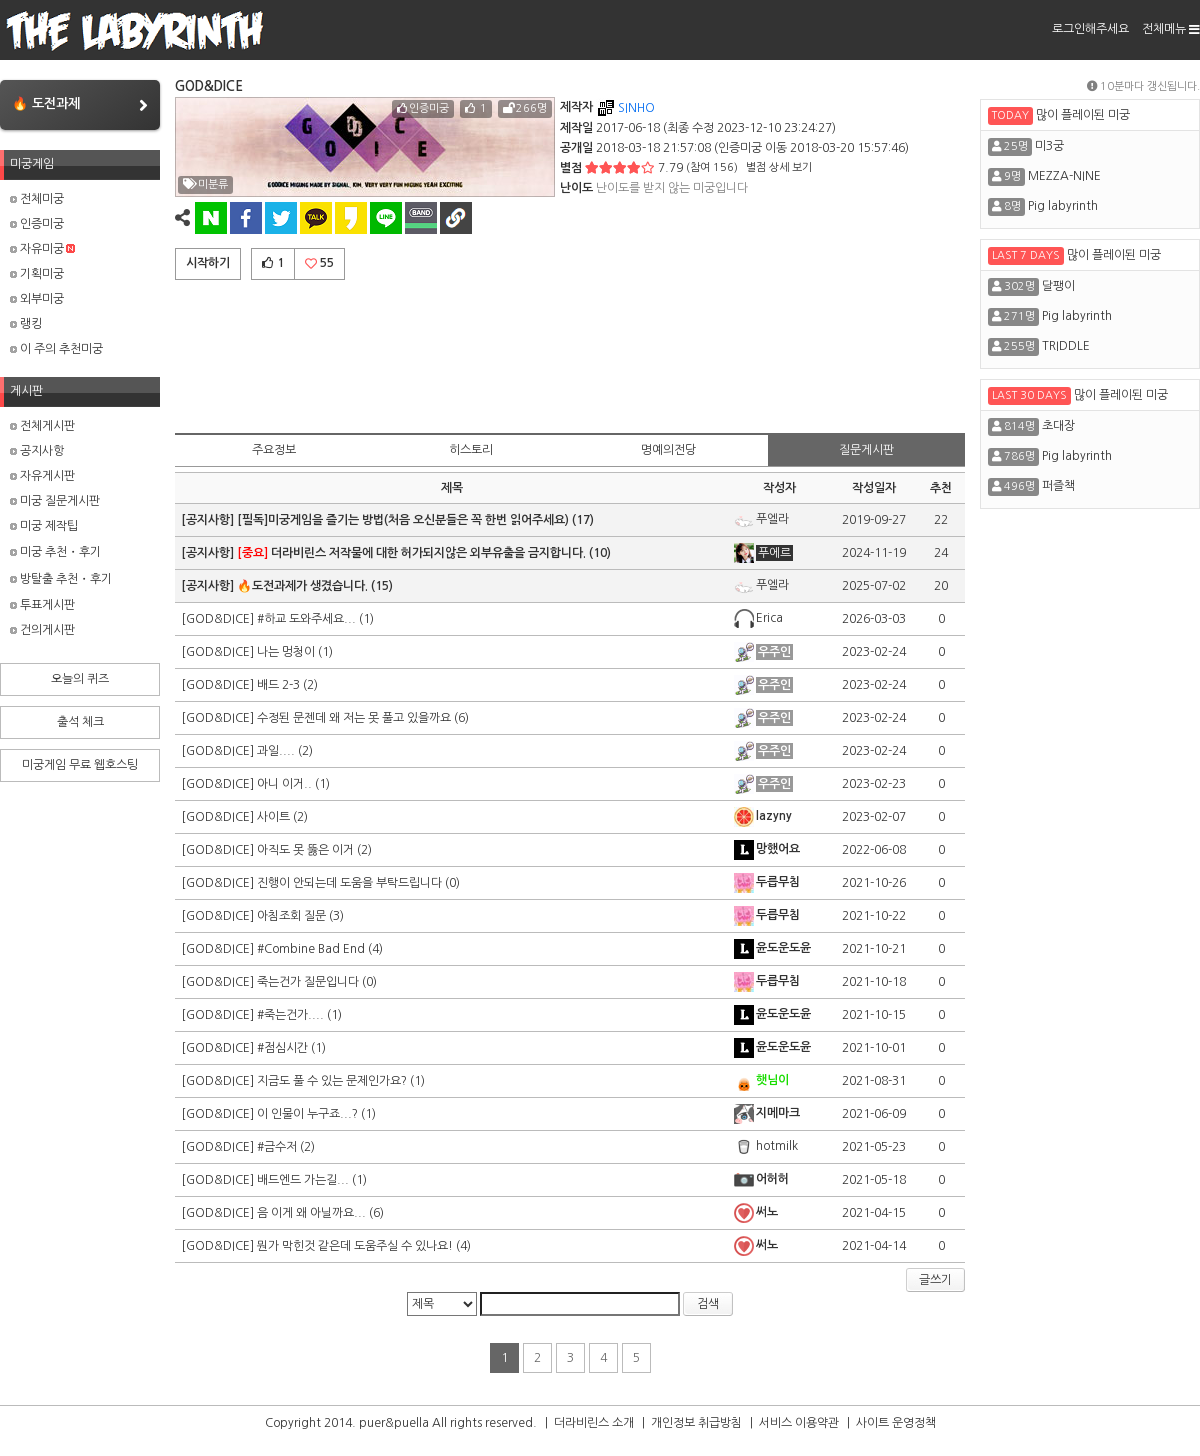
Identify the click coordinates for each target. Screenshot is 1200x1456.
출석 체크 (80, 722)
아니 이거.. (284, 784)
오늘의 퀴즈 (80, 679)
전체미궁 (37, 199)
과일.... (276, 751)
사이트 (273, 817)
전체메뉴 (1171, 29)
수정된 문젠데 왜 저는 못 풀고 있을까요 (354, 718)
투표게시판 (42, 605)
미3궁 (1049, 146)
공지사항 (37, 451)
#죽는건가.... (290, 1015)
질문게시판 (866, 450)
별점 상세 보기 (779, 167)
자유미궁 (42, 249)
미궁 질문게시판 (55, 501)
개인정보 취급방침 (696, 1423)
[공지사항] (209, 520)
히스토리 (471, 450)
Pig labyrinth (1063, 206)
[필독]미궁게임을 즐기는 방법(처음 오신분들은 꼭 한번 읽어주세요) (403, 520)
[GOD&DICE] (219, 619)
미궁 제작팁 (44, 526)
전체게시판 (42, 426)
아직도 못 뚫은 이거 (305, 850)
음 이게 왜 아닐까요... (311, 1213)
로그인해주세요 (1090, 29)
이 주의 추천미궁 (56, 349)
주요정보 (274, 450)
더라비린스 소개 (594, 1423)
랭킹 (26, 324)
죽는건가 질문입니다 (308, 982)
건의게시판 (42, 630)
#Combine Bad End (311, 949)
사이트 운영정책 (896, 1423)
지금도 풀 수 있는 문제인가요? (332, 1081)
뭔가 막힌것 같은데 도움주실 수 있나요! (355, 1246)
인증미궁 (37, 224)
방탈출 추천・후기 (61, 579)
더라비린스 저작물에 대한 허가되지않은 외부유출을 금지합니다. (411, 553)
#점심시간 (282, 1048)
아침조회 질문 (291, 916)
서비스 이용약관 (799, 1423)
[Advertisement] (570, 353)
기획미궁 (37, 274)
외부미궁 (37, 299)
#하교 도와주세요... (306, 619)
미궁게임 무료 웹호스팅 (80, 765)
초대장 (1058, 426)
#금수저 (277, 1147)
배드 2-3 (278, 685)
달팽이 (1058, 286)
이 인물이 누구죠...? (307, 1114)
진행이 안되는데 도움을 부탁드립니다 (349, 883)
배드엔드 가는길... (303, 1180)
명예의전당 (668, 450)
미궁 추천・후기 (55, 552)
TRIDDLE (1066, 346)
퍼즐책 (1058, 486)
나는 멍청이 (286, 652)
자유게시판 (42, 476)
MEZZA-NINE (1064, 176)
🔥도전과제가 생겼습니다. (302, 586)
